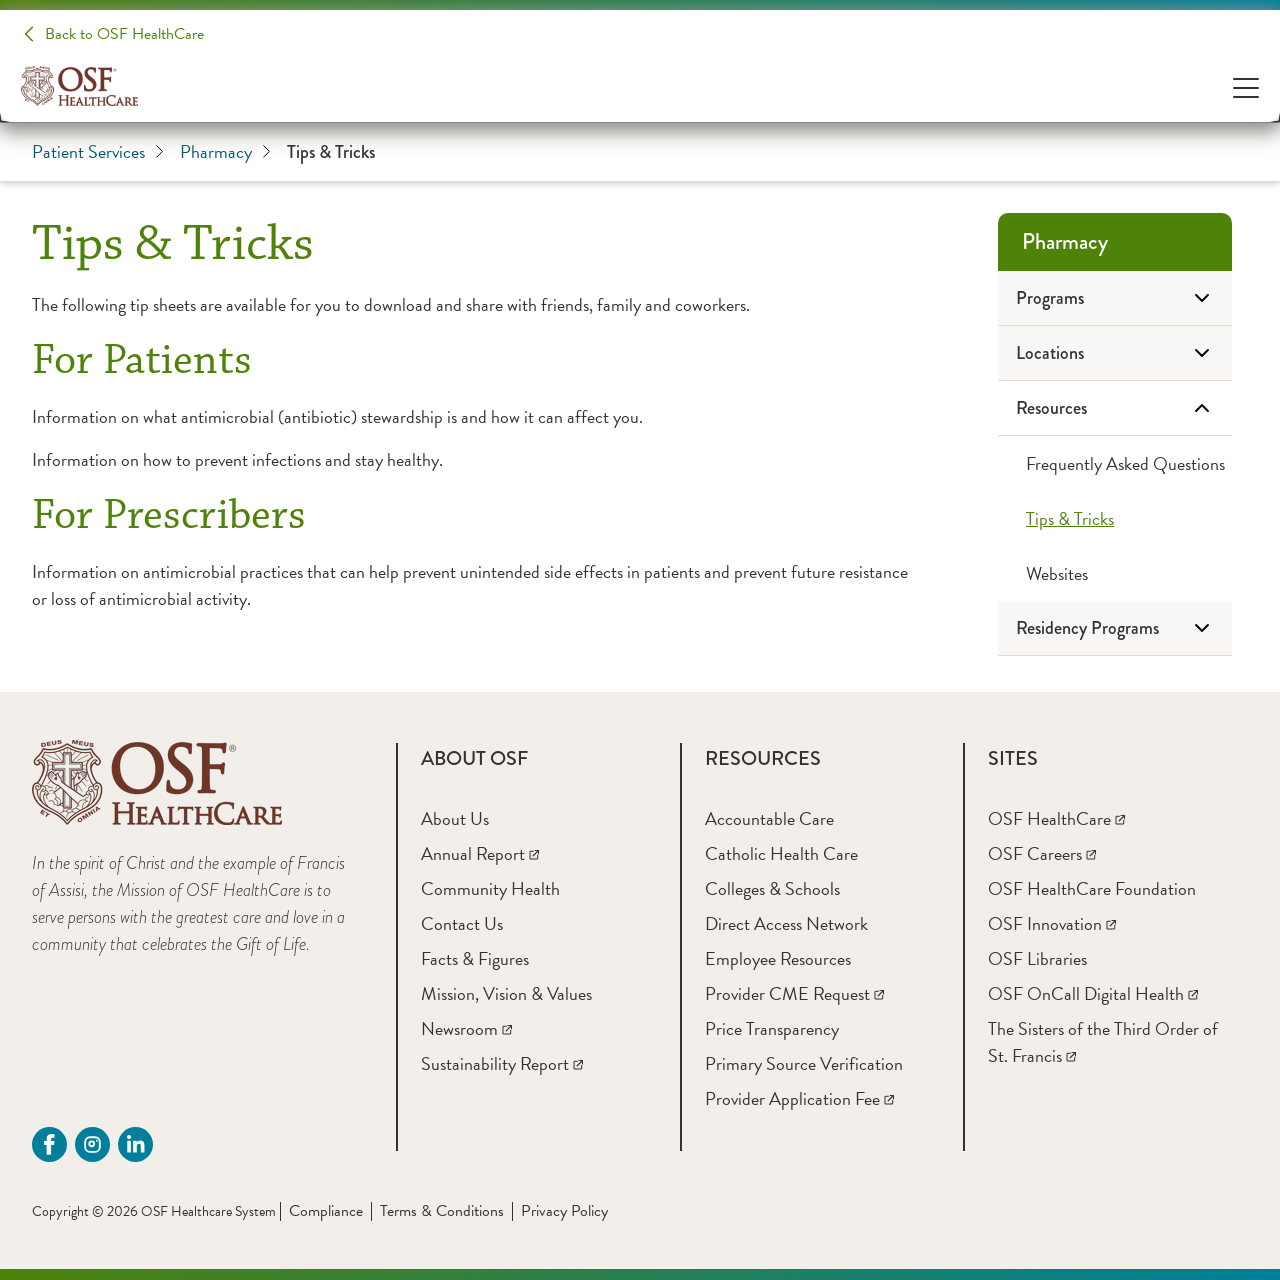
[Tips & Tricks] (1115, 518)
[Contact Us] (462, 923)
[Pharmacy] (1115, 242)
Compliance (326, 1211)
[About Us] (455, 818)
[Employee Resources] (778, 958)
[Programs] (1115, 298)
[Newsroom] (466, 1028)
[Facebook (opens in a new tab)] (49, 1144)
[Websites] (1115, 573)
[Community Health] (490, 888)
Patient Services (98, 151)
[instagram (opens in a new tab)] (92, 1144)
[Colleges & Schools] (772, 888)
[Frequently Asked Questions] (1115, 463)
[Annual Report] (480, 853)
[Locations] (1115, 353)
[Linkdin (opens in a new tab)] (135, 1144)
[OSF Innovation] (1052, 923)
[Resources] (1115, 408)
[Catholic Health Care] (781, 853)
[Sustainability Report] (502, 1063)
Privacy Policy (564, 1211)
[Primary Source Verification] (804, 1063)
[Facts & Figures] (475, 958)
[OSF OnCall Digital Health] (1093, 993)
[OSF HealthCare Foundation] (1092, 888)
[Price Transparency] (772, 1028)
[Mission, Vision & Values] (506, 993)
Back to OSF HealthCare (124, 34)
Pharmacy (225, 151)
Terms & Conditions (442, 1211)
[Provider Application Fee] (799, 1098)
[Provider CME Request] (794, 993)
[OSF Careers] (1042, 853)
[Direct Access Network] (786, 923)
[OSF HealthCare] (1056, 818)
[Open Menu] (1246, 86)
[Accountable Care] (769, 818)
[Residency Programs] (1115, 628)
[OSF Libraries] (1037, 958)
